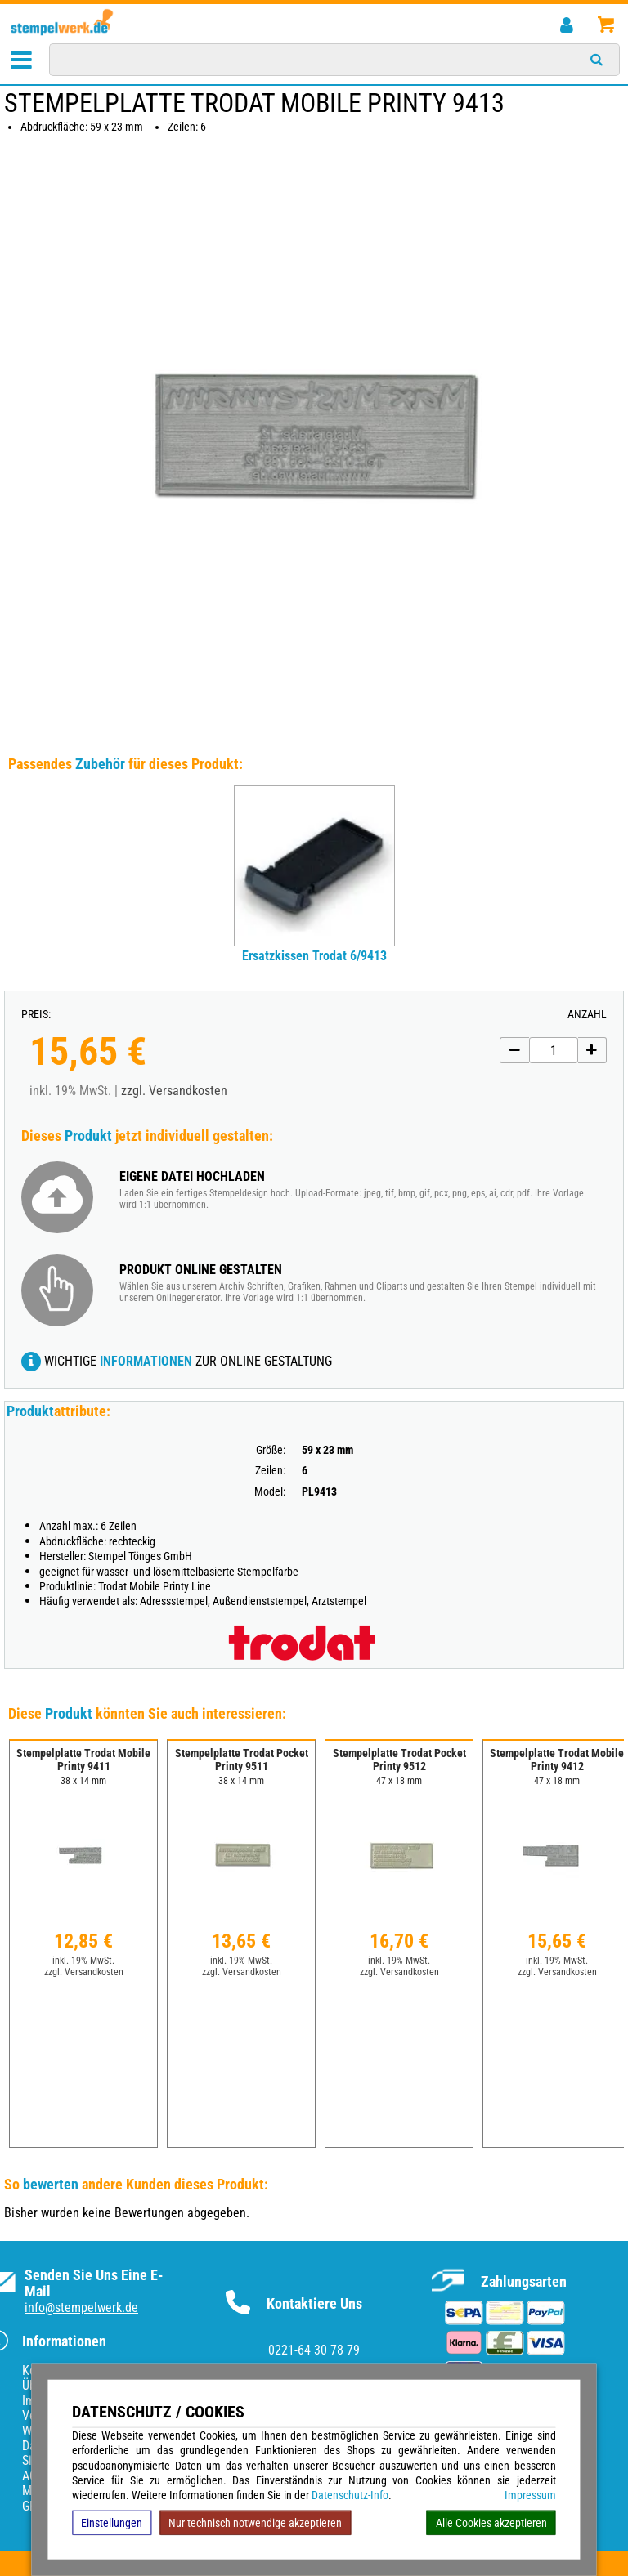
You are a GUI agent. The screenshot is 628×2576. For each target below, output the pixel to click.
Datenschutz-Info (350, 2495)
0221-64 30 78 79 (314, 2350)
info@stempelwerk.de (81, 2307)
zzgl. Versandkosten (174, 1090)
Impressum (530, 2495)
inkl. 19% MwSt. (83, 1960)
